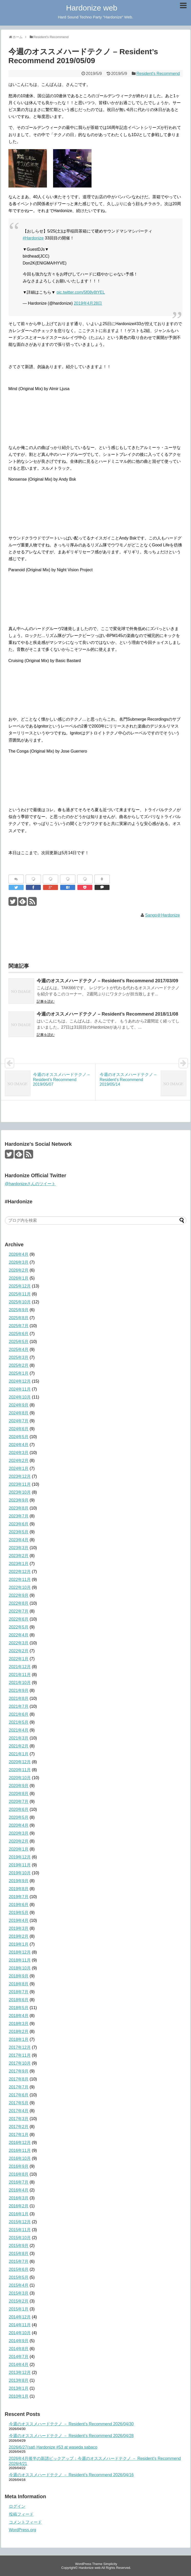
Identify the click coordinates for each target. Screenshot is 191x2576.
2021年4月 (19, 1730)
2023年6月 (19, 1524)
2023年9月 (19, 1500)
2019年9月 (19, 1881)
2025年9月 (19, 1310)
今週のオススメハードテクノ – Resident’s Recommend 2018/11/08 (107, 1014)
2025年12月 (20, 1286)
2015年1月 (19, 2309)
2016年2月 (19, 2206)
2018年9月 (19, 1976)
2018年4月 (19, 2015)
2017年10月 (20, 2063)
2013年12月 (20, 2372)
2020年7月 (19, 1801)
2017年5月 (19, 2103)
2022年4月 (19, 1635)
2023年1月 (19, 1563)
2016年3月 (19, 2198)
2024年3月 (19, 1452)
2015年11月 (20, 2230)
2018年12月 (20, 1952)
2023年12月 (20, 1476)
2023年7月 (19, 1516)
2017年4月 (19, 2111)
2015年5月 (19, 2277)
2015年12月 (20, 2222)
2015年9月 (19, 2245)
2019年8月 (19, 1889)
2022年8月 (19, 1603)
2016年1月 (19, 2214)
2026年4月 (19, 1254)
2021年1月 (19, 1754)
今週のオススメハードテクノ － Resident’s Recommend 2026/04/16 (71, 2475)
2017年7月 (19, 2087)
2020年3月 (19, 1833)
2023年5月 (19, 1532)
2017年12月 (20, 2047)
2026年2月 (19, 1270)
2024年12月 (20, 1381)
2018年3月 (19, 2023)
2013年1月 (19, 2388)
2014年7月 (19, 2356)
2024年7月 (19, 1421)
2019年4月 (19, 1920)
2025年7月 (19, 1326)
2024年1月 (19, 1468)
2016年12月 (20, 2142)
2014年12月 (20, 2317)
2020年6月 (19, 1809)
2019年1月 (19, 1944)
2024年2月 (19, 1460)
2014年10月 (20, 2333)
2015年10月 (20, 2238)
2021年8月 (19, 1698)
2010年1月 (19, 2396)
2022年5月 (19, 1627)
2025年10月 (20, 1302)
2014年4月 (19, 2364)
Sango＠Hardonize (162, 915)
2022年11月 (20, 1579)
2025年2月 (19, 1365)
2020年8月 (19, 1793)
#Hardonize (33, 238)
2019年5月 (19, 1912)
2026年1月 (19, 1278)
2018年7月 (19, 1992)
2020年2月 (19, 1841)
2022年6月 (19, 1619)
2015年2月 (19, 2301)
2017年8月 (19, 2079)
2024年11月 (20, 1389)
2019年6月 (19, 1904)
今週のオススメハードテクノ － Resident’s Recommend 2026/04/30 (71, 2424)
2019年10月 (20, 1873)
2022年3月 (19, 1643)
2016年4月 (19, 2190)
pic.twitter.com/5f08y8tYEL (81, 292)
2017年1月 (19, 2134)
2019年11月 (20, 1865)
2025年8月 (19, 1318)
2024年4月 (19, 1445)
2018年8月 (19, 1984)
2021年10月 (20, 1682)
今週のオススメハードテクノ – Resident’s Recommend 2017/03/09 (107, 980)
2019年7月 (19, 1897)
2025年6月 (19, 1333)
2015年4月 (19, 2285)
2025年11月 (20, 1294)
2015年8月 (19, 2253)
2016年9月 (19, 2166)
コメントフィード (25, 2522)
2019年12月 (20, 1857)
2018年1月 (19, 2039)
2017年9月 (19, 2071)
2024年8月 (19, 1413)
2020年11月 (20, 1770)
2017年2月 (19, 2126)
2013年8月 (19, 2380)
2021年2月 (19, 1746)
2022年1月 (19, 1659)
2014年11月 (20, 2325)
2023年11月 (20, 1484)
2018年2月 (19, 2031)
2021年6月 (19, 1714)
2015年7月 (19, 2261)
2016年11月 (20, 2150)
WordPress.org (22, 2530)
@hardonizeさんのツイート (30, 1184)
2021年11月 (20, 1674)
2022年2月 (19, 1651)
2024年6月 (19, 1429)
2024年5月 (19, 1437)
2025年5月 (19, 1341)
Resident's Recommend (158, 73)
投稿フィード (21, 2514)
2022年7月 (19, 1611)
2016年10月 (20, 2158)
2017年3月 (19, 2119)
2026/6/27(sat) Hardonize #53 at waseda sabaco (53, 2447)
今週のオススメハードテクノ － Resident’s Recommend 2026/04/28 (71, 2436)
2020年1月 (19, 1849)
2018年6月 (19, 2000)
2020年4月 (19, 1825)
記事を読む (46, 1001)
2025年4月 (19, 1349)
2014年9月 (19, 2341)
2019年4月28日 (88, 303)
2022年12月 (20, 1571)
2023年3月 (19, 1548)
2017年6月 (19, 2095)
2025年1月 (19, 1373)
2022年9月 (19, 1595)
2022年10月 (20, 1587)
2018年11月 (20, 1960)
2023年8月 (19, 1508)
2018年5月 (19, 2008)
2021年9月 (19, 1690)
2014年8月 (19, 2349)
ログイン (17, 2506)
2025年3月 (19, 1357)
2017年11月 (20, 2055)
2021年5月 (19, 1722)
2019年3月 (19, 1928)
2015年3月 (19, 2293)
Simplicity (110, 2564)
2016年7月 (19, 2182)
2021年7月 (19, 1706)
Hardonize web (91, 8)
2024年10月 (20, 1397)
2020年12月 (20, 1762)
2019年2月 (19, 1936)
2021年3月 (19, 1738)
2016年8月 (19, 2174)
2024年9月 (19, 1405)
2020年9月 (19, 1786)
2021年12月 (20, 1667)
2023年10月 (20, 1492)
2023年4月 (19, 1540)
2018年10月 (20, 1968)
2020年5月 (19, 1817)
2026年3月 (19, 1262)
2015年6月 (19, 2269)
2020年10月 (20, 1778)
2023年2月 (19, 1556)
